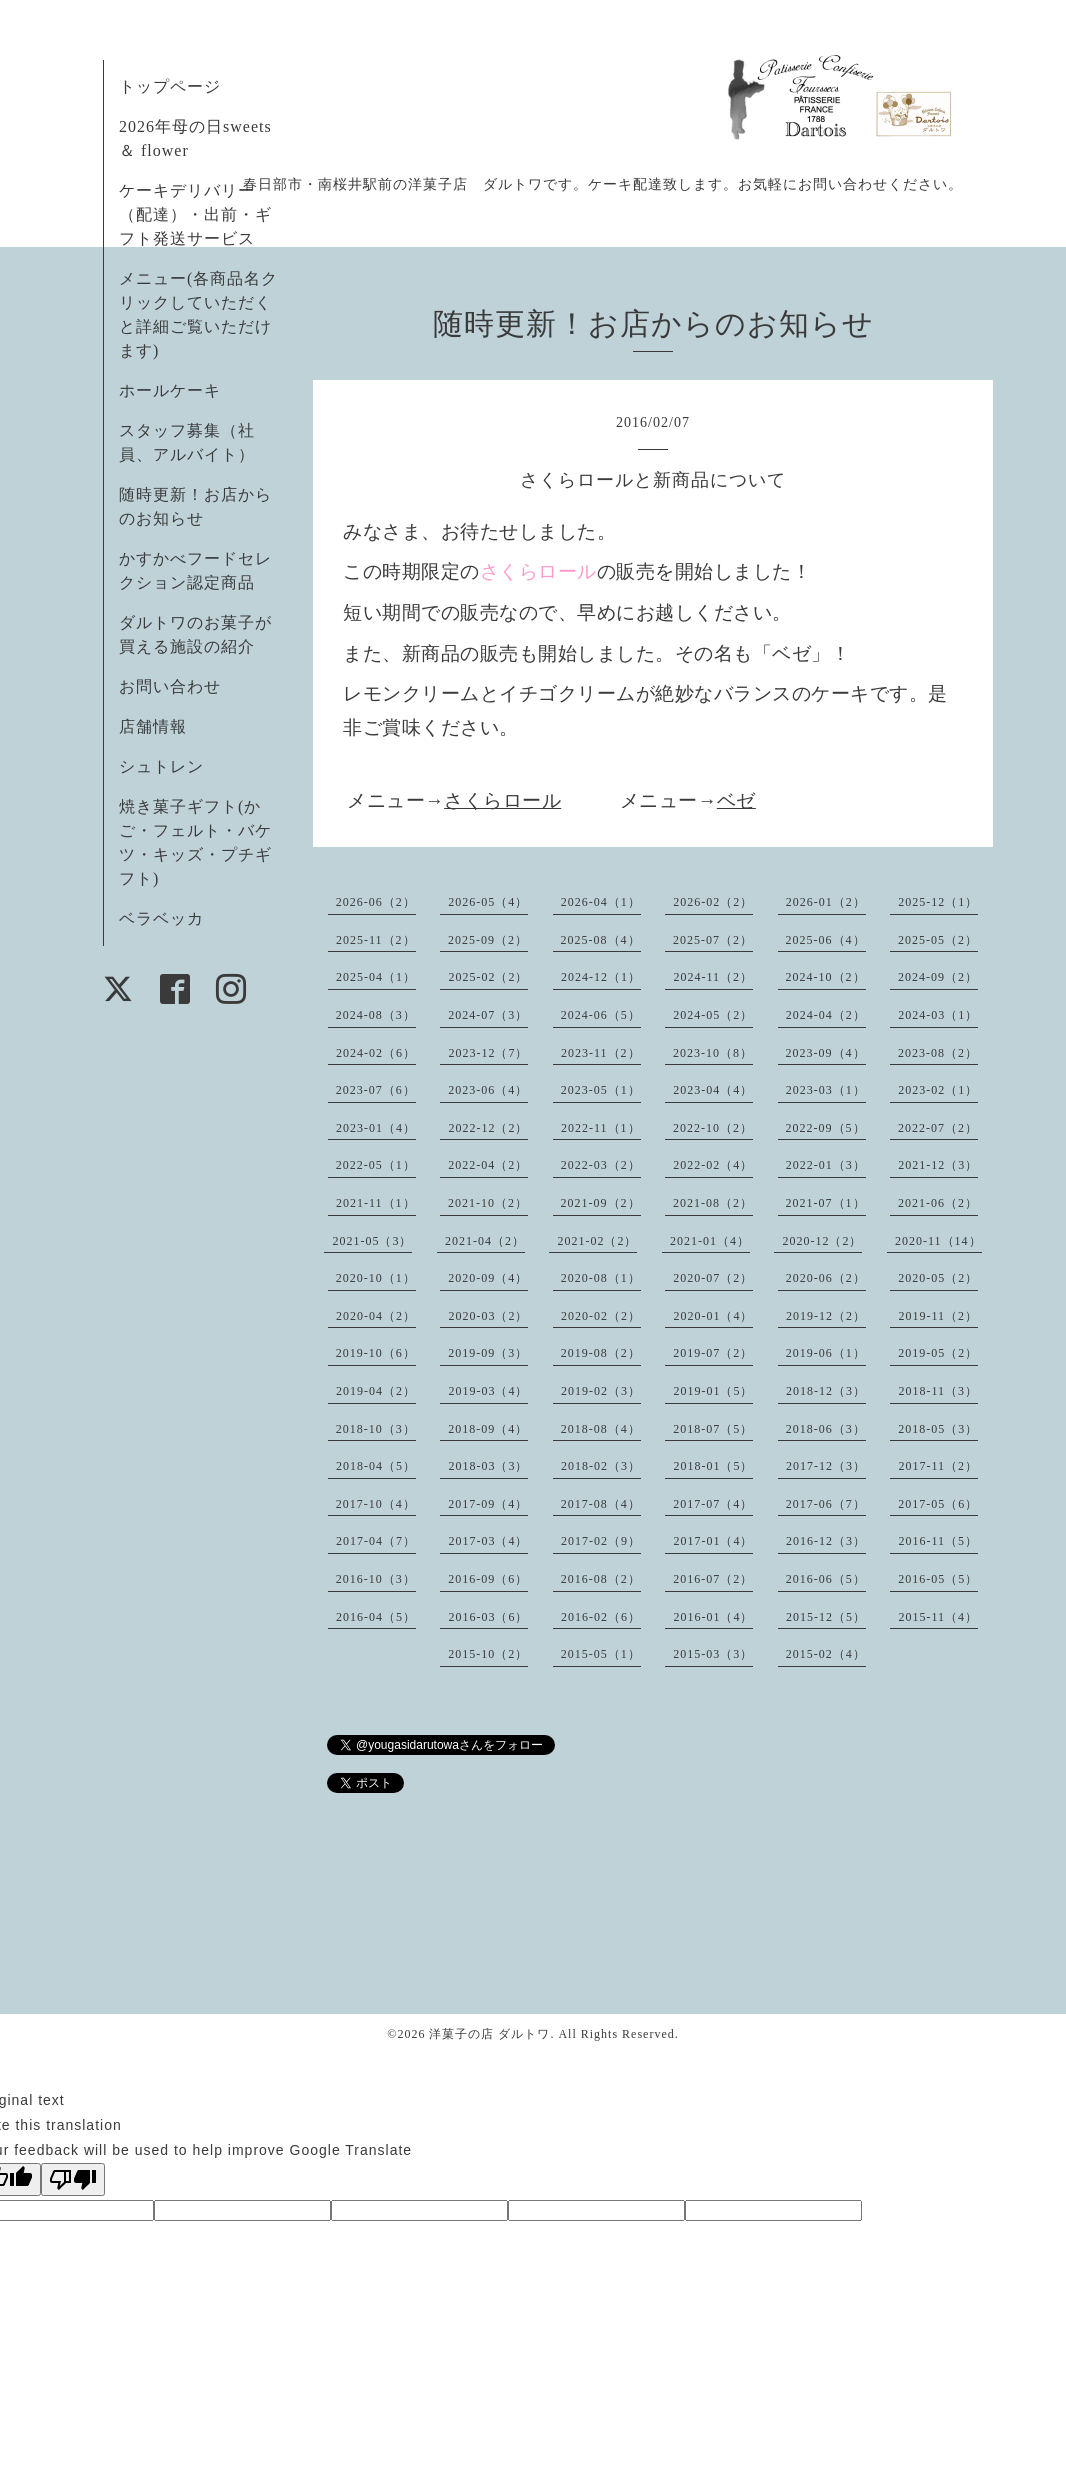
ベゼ (736, 800)
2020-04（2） (376, 1316)
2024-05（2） (713, 1015)
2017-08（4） (601, 1504)
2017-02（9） (601, 1541)
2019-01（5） (713, 1391)
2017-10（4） (376, 1504)
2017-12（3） (826, 1466)
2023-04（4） (713, 1090)
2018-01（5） (713, 1466)
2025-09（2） (488, 940)
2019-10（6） (376, 1353)
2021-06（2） (938, 1203)
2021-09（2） (601, 1203)
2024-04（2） (826, 1015)
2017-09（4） (488, 1504)
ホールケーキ (170, 390)
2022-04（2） (488, 1165)
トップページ (170, 86)
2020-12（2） (822, 1241)
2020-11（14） (938, 1241)
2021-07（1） (826, 1203)
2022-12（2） (488, 1128)
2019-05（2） (938, 1353)
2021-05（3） (372, 1241)
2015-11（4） (938, 1617)
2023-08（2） (938, 1053)
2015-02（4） (826, 1654)
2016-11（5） (938, 1541)
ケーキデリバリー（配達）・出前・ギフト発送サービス (195, 214)
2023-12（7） (488, 1053)
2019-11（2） (938, 1316)
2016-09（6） (488, 1579)
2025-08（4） (601, 940)
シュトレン (161, 766)
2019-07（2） (713, 1353)
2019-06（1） (826, 1353)
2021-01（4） (710, 1241)
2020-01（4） (713, 1316)
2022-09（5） (826, 1128)
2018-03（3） (488, 1466)
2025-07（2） (713, 940)
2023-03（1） (826, 1090)
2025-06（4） (826, 940)
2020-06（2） (826, 1278)
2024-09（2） (938, 977)
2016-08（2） (601, 1579)
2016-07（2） (713, 1579)
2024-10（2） (826, 977)
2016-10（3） (376, 1579)
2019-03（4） (488, 1391)
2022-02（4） (713, 1165)
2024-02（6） (376, 1053)
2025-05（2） (938, 940)
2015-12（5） (826, 1617)
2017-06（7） (826, 1504)
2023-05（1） (601, 1090)
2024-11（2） (713, 977)
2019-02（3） (601, 1391)
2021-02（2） (597, 1241)
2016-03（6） (488, 1617)
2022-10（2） (713, 1128)
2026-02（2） (713, 902)
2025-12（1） (938, 902)
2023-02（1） (938, 1090)
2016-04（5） (376, 1617)
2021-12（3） (938, 1165)
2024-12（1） (601, 977)
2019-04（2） (376, 1391)
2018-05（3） (938, 1429)
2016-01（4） (713, 1617)
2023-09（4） (826, 1053)
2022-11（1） (601, 1128)
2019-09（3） (488, 1353)
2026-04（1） (601, 902)
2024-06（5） (601, 1015)
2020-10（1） (376, 1278)
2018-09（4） (488, 1429)
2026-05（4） (488, 902)
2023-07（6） (376, 1090)
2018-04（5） (376, 1466)
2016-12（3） (826, 1541)
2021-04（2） (485, 1241)
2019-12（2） (826, 1316)
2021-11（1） (376, 1203)
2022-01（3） (826, 1165)
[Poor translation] (73, 2179)
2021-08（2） (713, 1203)
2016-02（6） (601, 1617)
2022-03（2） (601, 1165)
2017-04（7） (376, 1541)
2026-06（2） (376, 902)
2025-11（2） (376, 940)
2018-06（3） (826, 1429)
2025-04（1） (376, 977)
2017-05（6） (938, 1504)
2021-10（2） (488, 1203)
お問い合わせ (170, 686)
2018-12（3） (826, 1391)
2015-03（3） (713, 1654)
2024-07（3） (488, 1015)
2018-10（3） (376, 1429)
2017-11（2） (938, 1466)
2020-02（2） (601, 1316)
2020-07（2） (713, 1278)
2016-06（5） (826, 1579)
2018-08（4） (601, 1429)
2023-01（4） (376, 1128)
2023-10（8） (713, 1053)
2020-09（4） (488, 1278)
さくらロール (502, 800)
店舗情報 (153, 726)
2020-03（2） (488, 1316)
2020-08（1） (601, 1278)
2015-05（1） (601, 1654)
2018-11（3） (938, 1391)
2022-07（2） (938, 1128)
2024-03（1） (938, 1015)
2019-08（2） (601, 1353)
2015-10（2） (488, 1654)
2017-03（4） (488, 1541)
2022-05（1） (376, 1165)
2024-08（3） (376, 1015)
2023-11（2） (601, 1053)
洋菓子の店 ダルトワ (489, 2034)
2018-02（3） (601, 1466)
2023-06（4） (488, 1090)
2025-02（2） (488, 977)
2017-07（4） (713, 1504)
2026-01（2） (826, 902)
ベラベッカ (161, 918)
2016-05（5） (938, 1579)
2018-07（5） (713, 1429)
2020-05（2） (938, 1278)
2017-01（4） (713, 1541)
